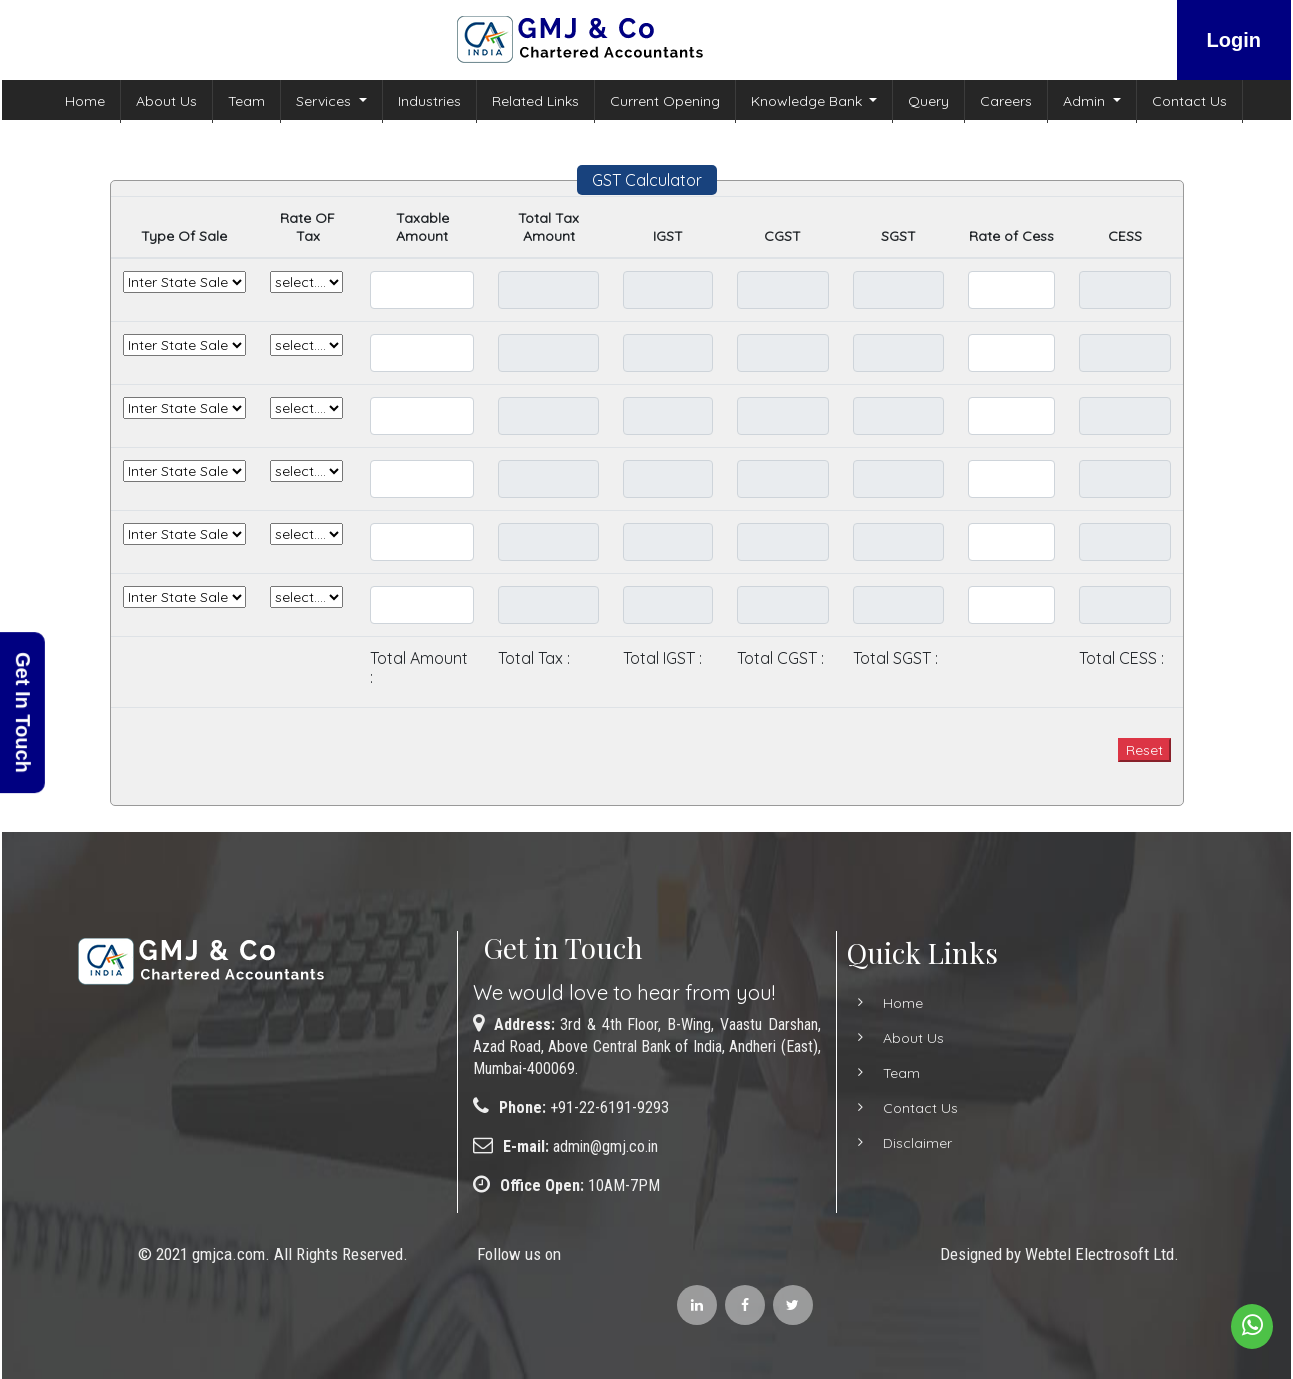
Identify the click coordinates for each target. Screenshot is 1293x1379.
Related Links (535, 101)
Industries (429, 101)
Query (928, 101)
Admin (1086, 101)
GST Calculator (647, 180)
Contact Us (1189, 101)
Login (1234, 40)
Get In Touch (23, 712)
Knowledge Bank (808, 101)
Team (246, 101)
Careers (1006, 101)
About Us (166, 101)
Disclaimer (893, 1143)
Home (85, 101)
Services (325, 101)
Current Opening (665, 101)
